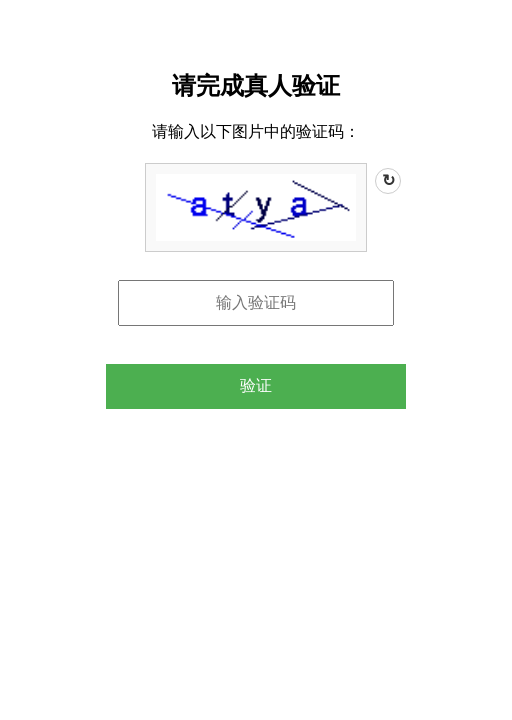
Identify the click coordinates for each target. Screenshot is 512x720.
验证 (256, 385)
